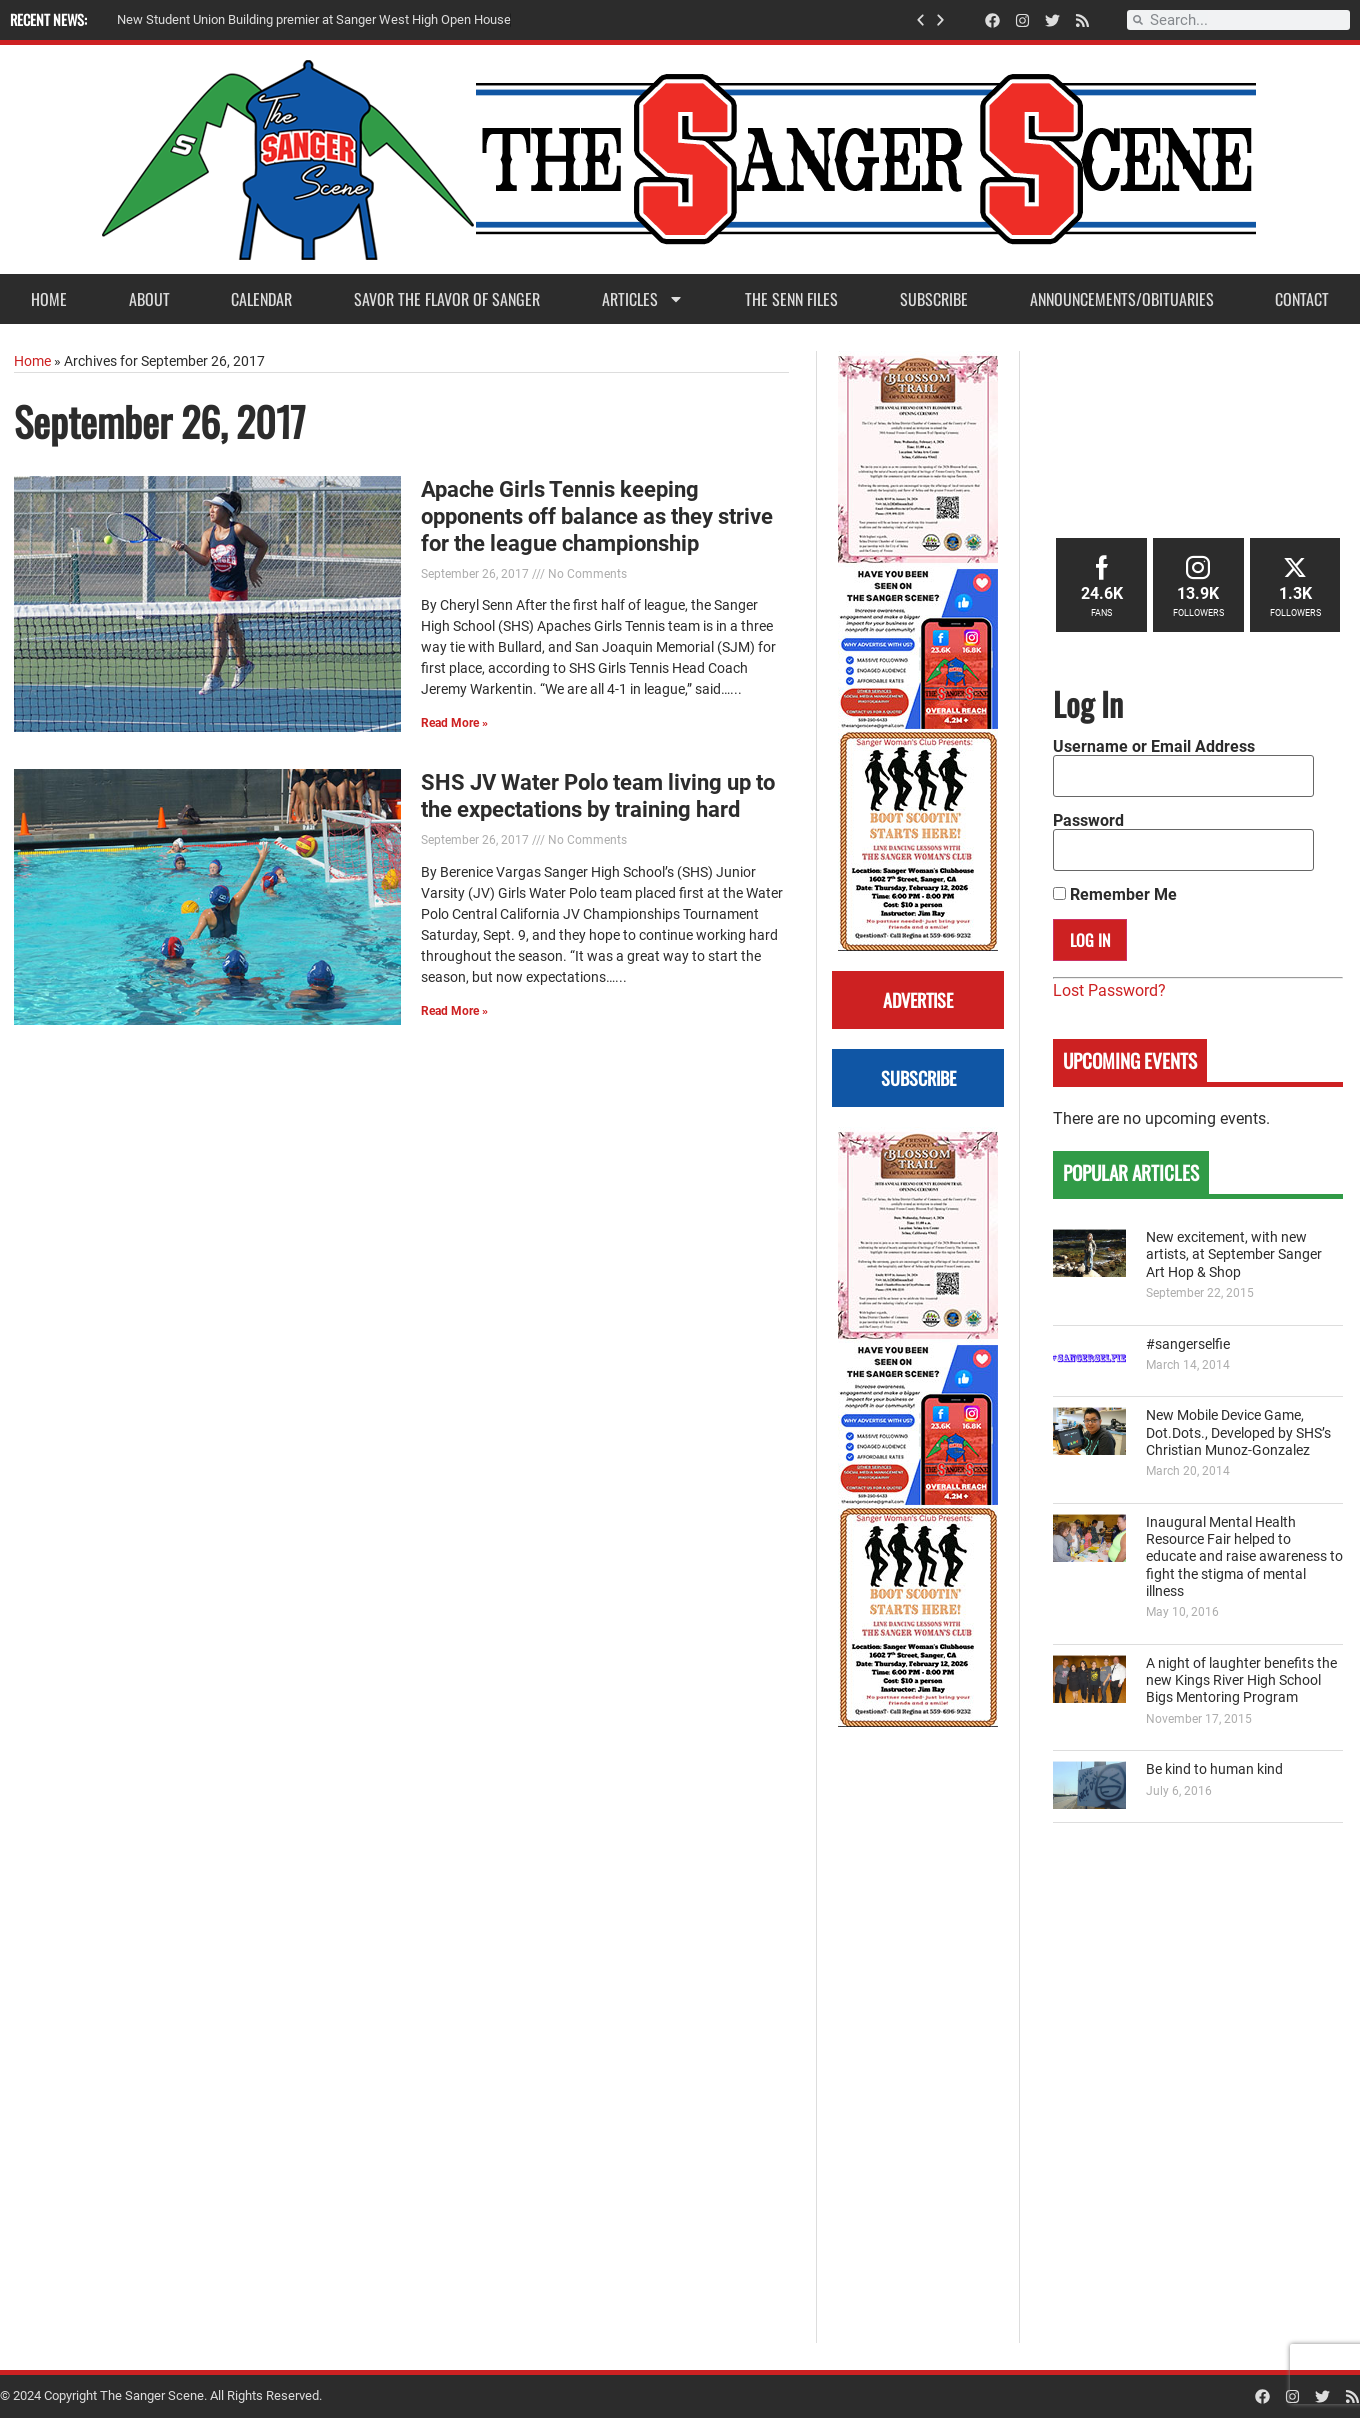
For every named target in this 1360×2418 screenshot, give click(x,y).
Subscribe (934, 299)
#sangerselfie (1188, 1344)
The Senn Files (791, 299)
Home (49, 299)
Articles (643, 299)
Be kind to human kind (1214, 1769)
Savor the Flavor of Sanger (447, 299)
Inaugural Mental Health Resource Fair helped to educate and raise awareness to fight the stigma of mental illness (1244, 1557)
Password (1088, 821)
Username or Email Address (1154, 747)
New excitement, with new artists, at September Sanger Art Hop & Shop (1234, 1255)
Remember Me (1115, 895)
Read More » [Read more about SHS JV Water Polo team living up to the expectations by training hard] (454, 1011)
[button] (920, 20)
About (149, 299)
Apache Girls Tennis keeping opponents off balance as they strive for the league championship (597, 516)
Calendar (261, 299)
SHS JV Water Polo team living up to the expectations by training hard (598, 795)
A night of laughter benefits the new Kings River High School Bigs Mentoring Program (1241, 1681)
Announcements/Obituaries (1122, 299)
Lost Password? (1109, 990)
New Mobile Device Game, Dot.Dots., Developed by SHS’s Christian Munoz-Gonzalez (1238, 1433)
